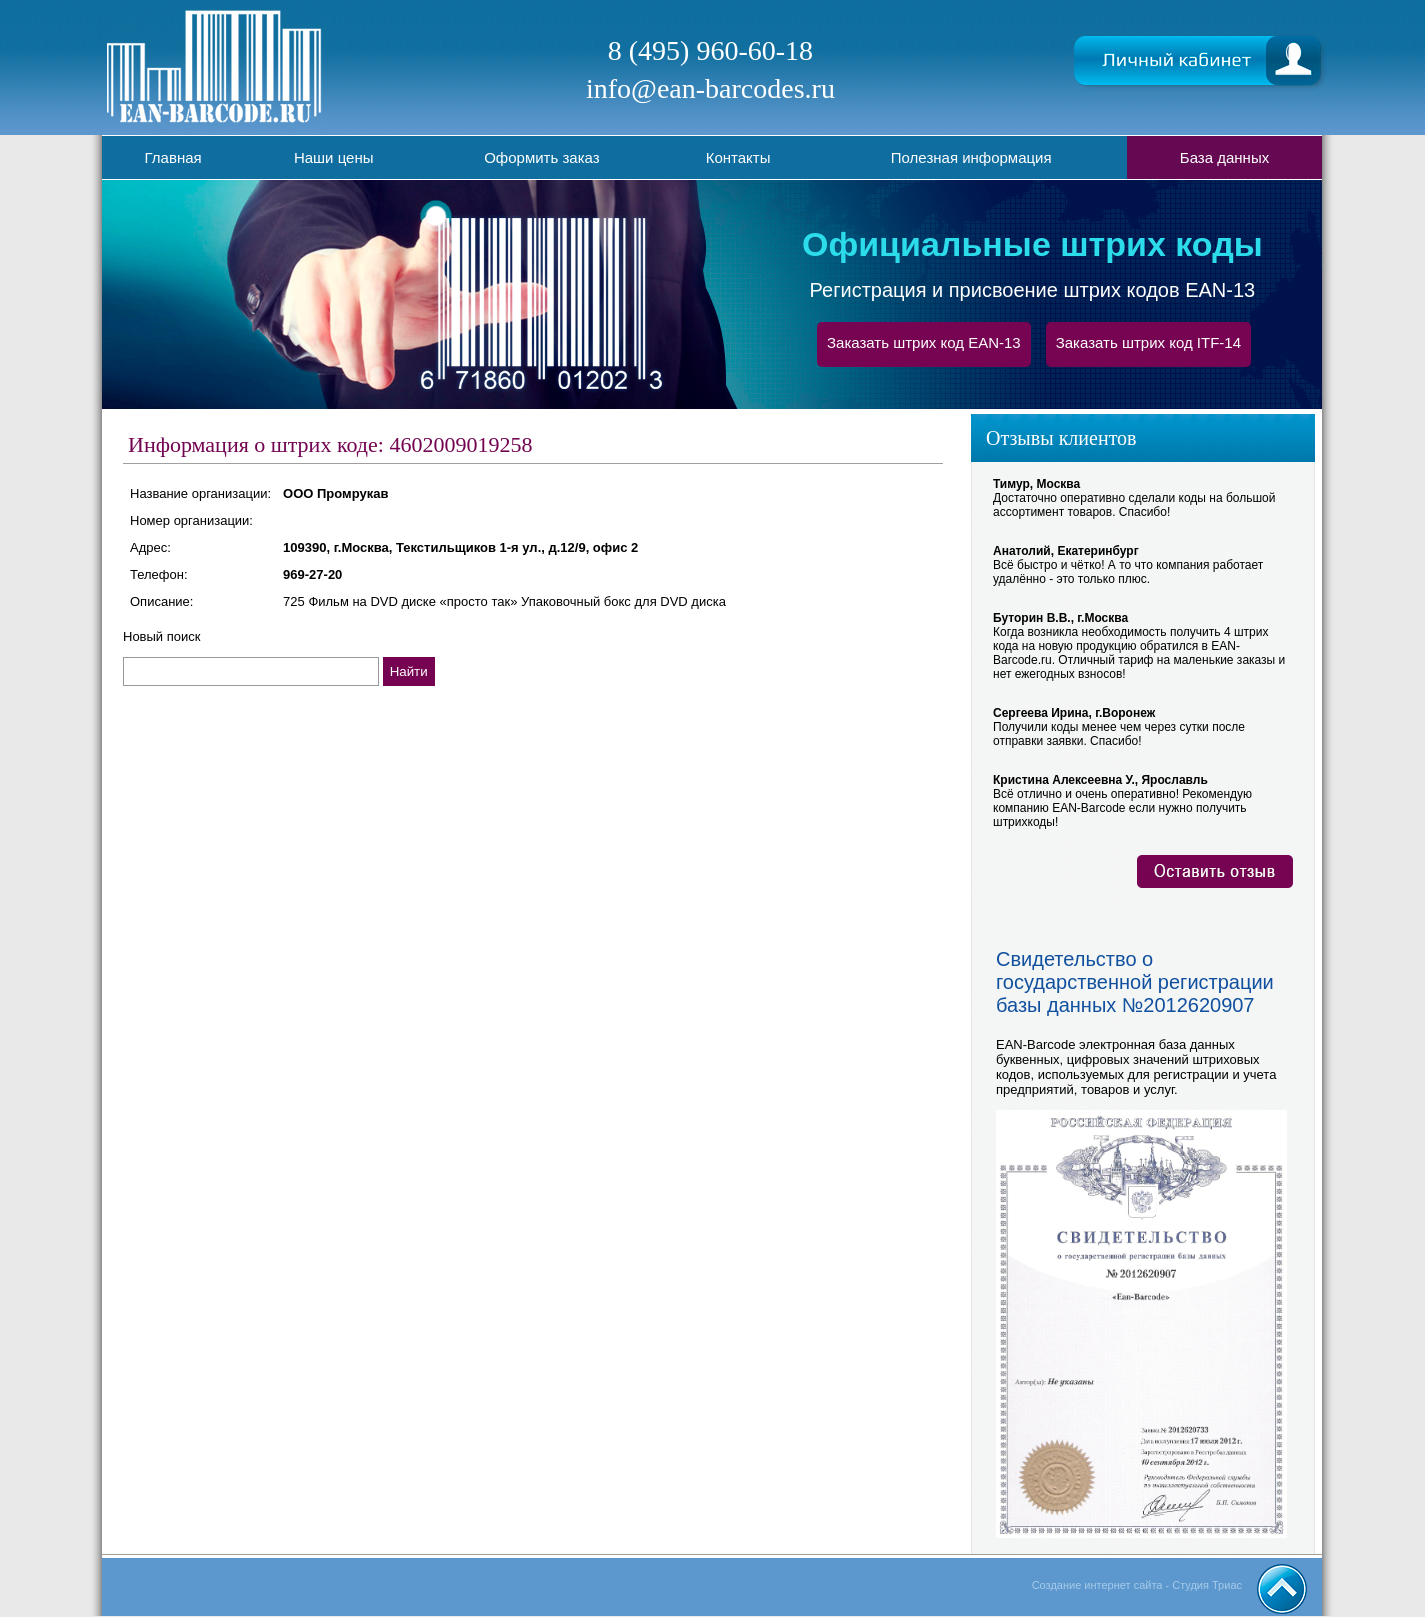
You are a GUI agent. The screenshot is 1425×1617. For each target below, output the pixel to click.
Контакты (738, 157)
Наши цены (334, 157)
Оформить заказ (541, 157)
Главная (173, 157)
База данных (1224, 157)
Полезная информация (971, 157)
